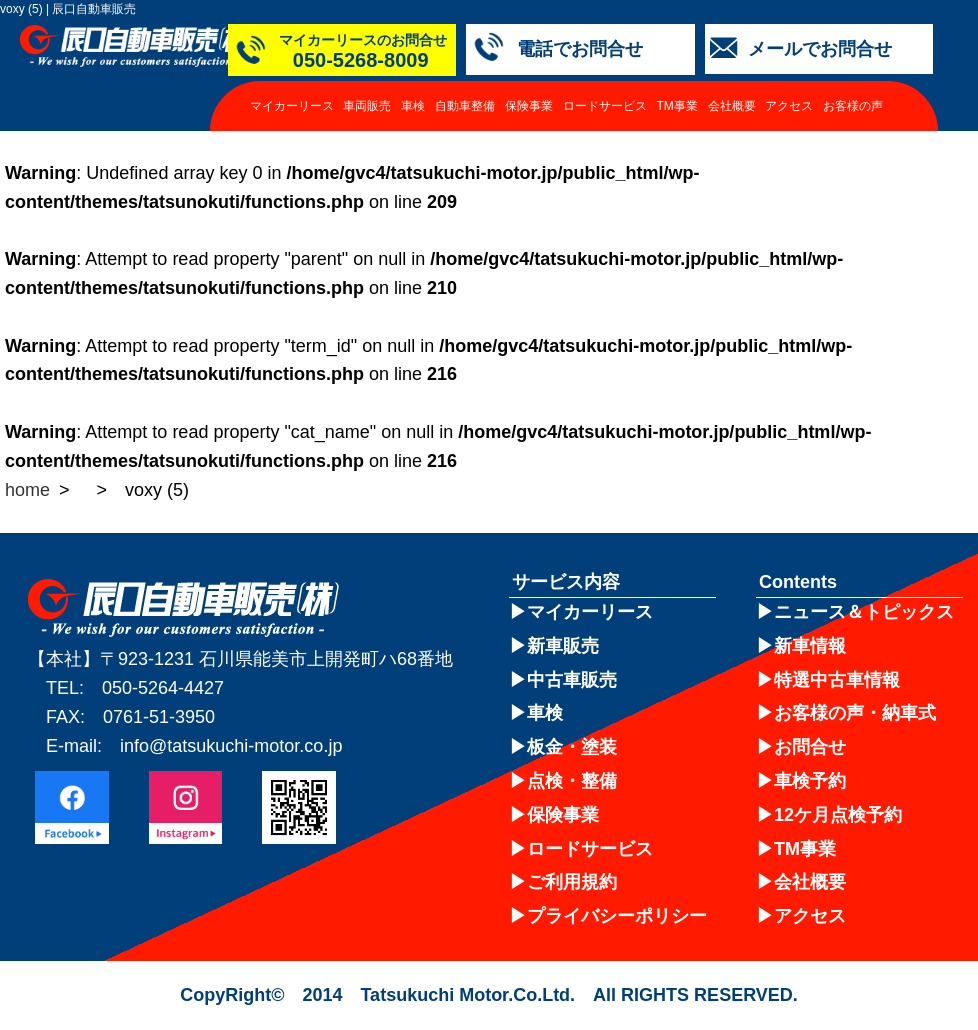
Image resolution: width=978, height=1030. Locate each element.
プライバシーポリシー (617, 916)
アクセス (789, 106)
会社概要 (732, 106)
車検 (413, 106)
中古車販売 (572, 680)
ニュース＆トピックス (864, 612)
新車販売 (563, 646)
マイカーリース (292, 106)
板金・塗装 (572, 747)
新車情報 (810, 646)
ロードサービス (605, 106)
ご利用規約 (572, 882)
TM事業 (676, 106)
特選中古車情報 (837, 680)
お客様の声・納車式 (855, 713)
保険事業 (529, 106)
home (27, 490)
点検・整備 (572, 781)
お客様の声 (853, 106)
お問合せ (810, 747)
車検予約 (810, 781)
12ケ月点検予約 (838, 815)
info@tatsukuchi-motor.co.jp (231, 746)
